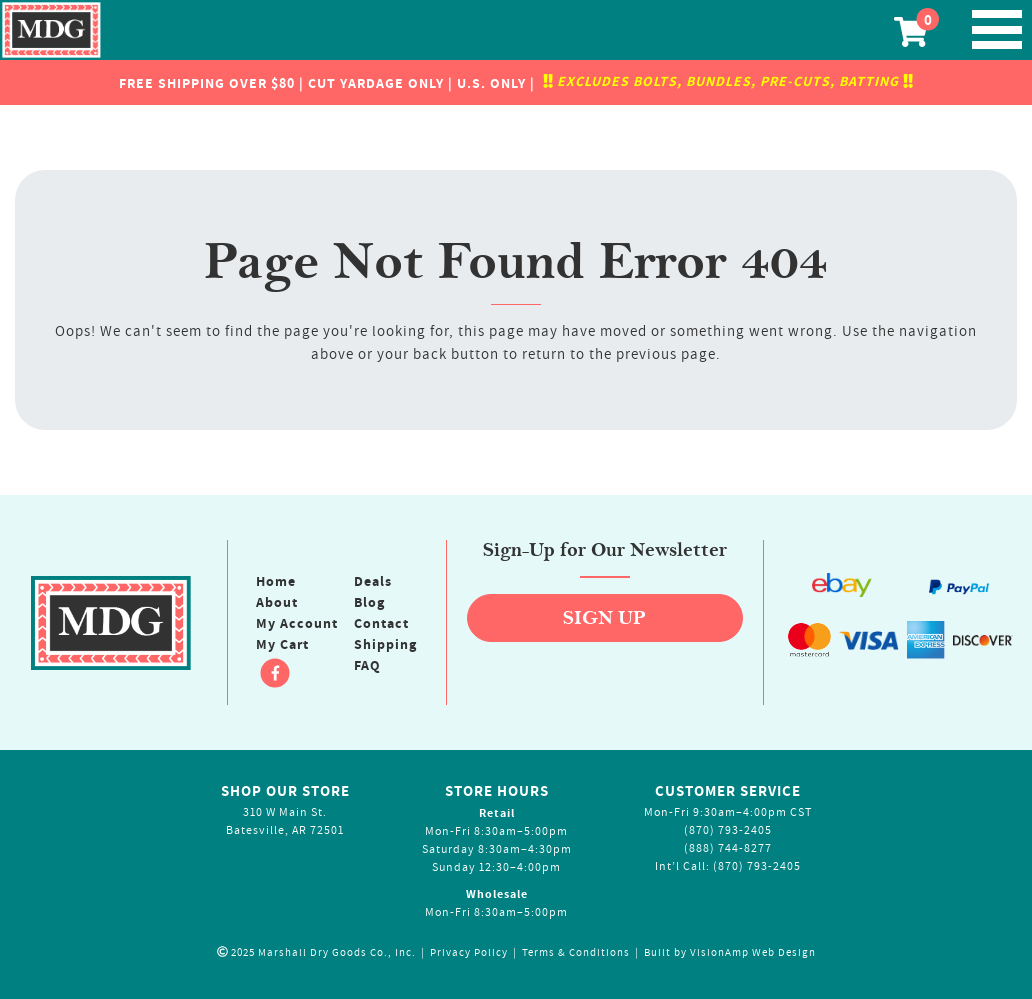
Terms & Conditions (576, 952)
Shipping (385, 644)
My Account (297, 623)
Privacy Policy (469, 952)
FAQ (367, 665)
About (277, 602)
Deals (373, 581)
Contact (381, 623)
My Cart (282, 644)
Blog (369, 602)
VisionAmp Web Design (753, 952)
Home (276, 581)
